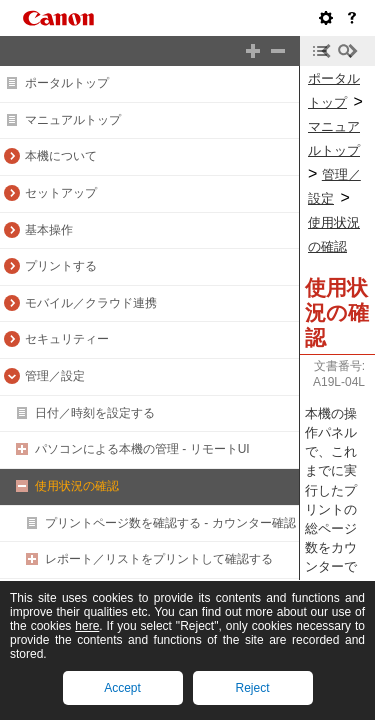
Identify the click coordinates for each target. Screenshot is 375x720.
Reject (252, 688)
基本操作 (49, 230)
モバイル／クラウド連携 (91, 303)
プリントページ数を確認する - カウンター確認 (170, 523)
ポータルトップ (67, 83)
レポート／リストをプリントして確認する (159, 559)
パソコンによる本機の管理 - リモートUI (142, 449)
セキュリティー (67, 339)
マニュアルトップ (73, 120)
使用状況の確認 (77, 486)
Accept (122, 688)
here (87, 626)
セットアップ (61, 193)
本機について (61, 156)
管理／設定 (55, 376)
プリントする (61, 266)
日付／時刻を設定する (95, 413)
